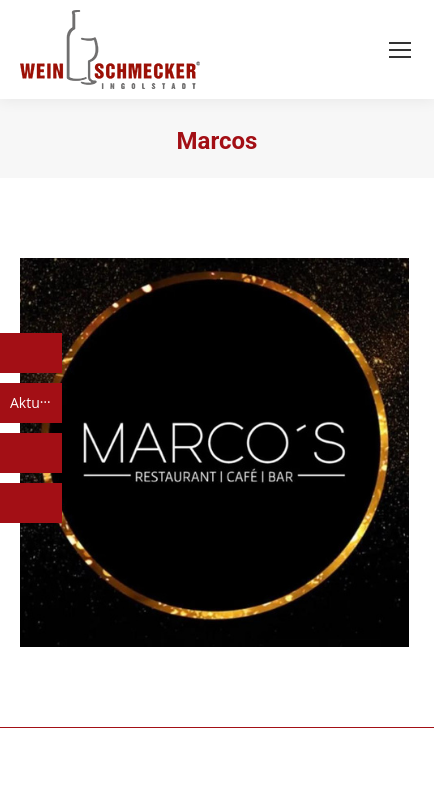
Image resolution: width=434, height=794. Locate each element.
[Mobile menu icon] (400, 50)
